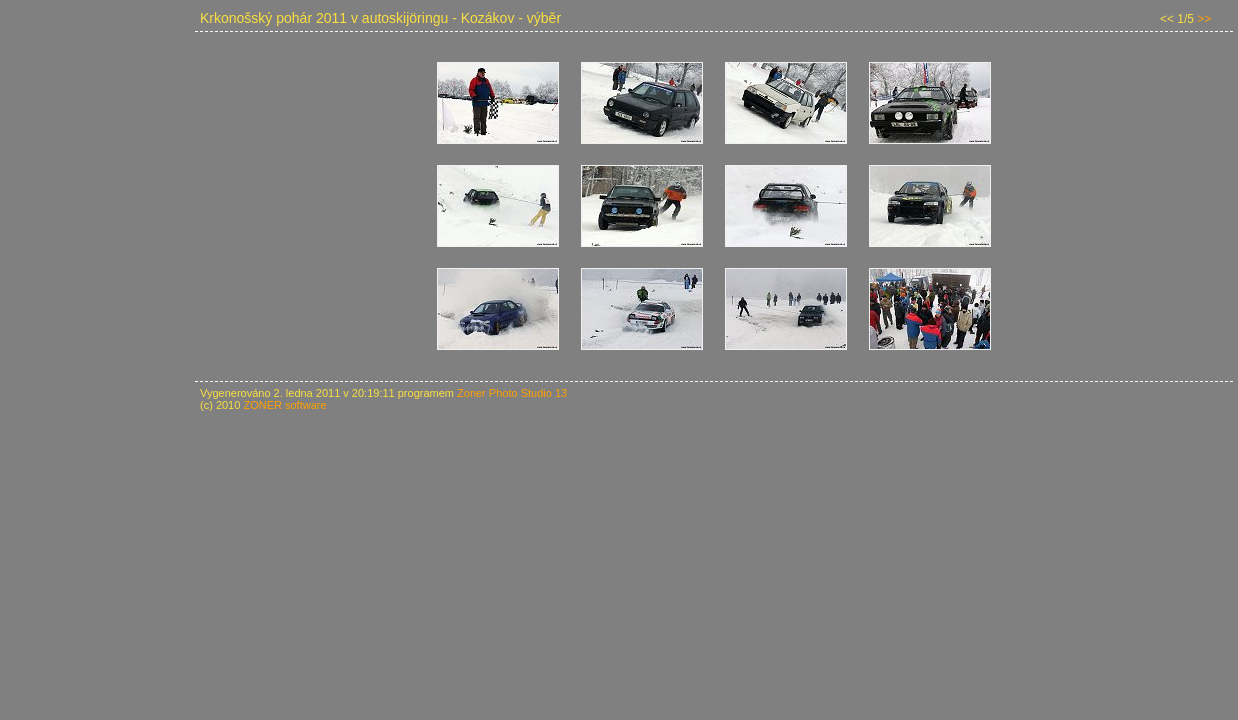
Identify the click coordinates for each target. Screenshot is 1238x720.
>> (1204, 19)
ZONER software (284, 405)
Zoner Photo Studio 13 (512, 393)
